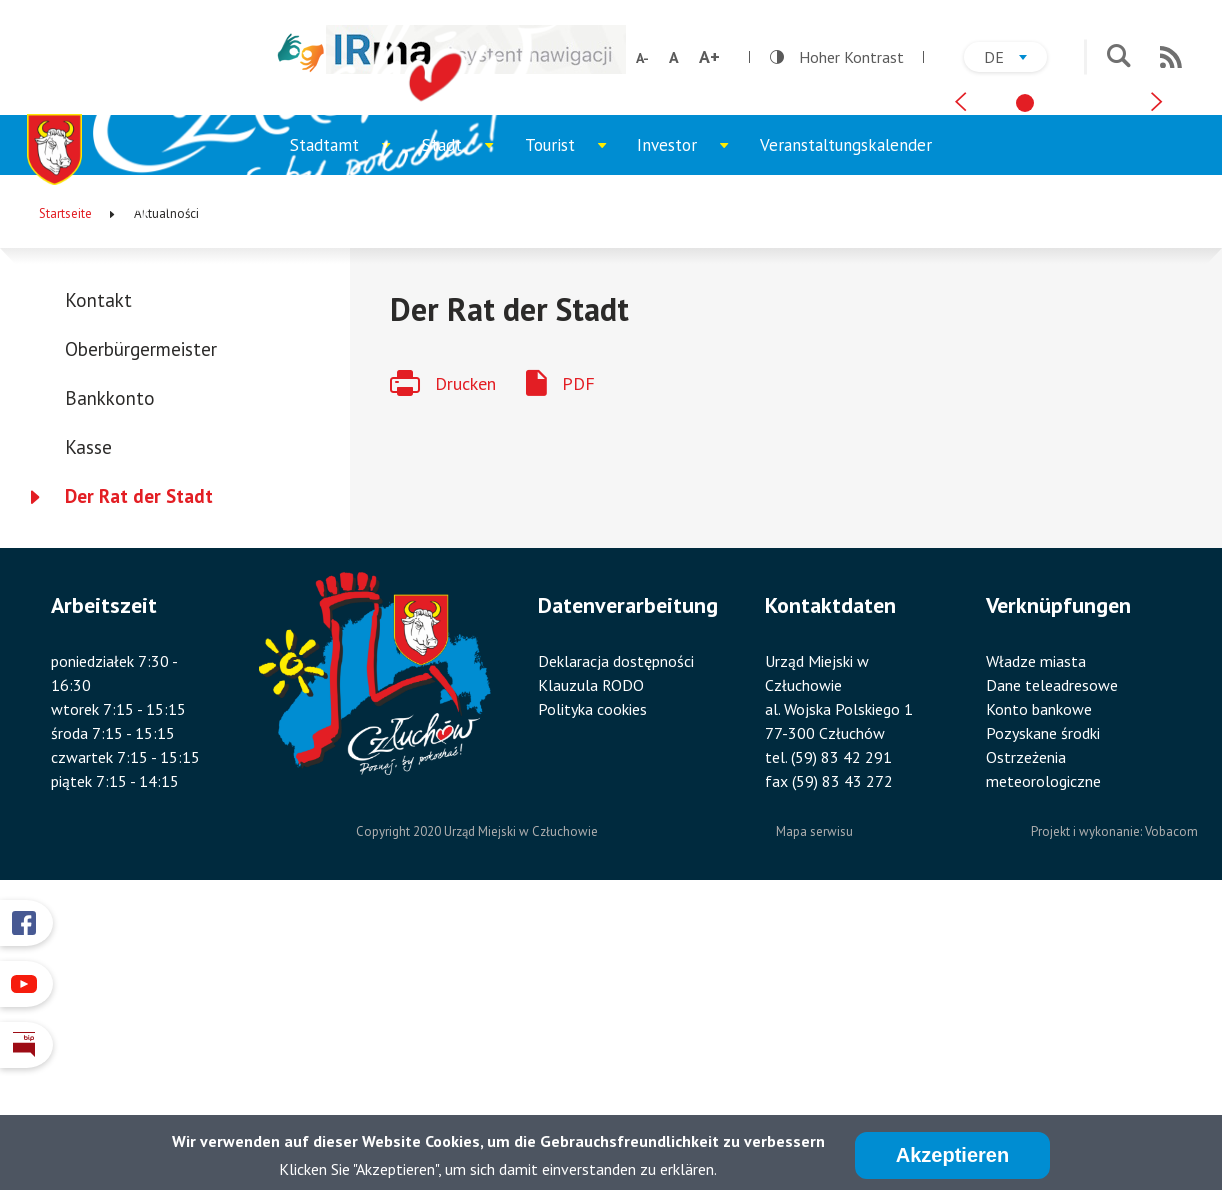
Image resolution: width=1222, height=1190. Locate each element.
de (1015, 59)
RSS (1171, 57)
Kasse (88, 731)
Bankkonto (110, 682)
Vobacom (1171, 1114)
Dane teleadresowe (1052, 968)
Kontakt (98, 584)
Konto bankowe (1039, 992)
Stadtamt (348, 438)
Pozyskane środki (1043, 1016)
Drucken (465, 666)
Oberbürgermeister (141, 633)
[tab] (1025, 373)
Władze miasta (1036, 944)
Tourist (573, 438)
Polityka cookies (592, 992)
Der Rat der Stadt (139, 780)
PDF (578, 666)
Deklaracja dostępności (616, 944)
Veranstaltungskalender (846, 429)
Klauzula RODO (591, 968)
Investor (690, 438)
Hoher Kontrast (837, 57)
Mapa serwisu (814, 1114)
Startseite (65, 497)
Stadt (465, 438)
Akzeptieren (952, 1159)
